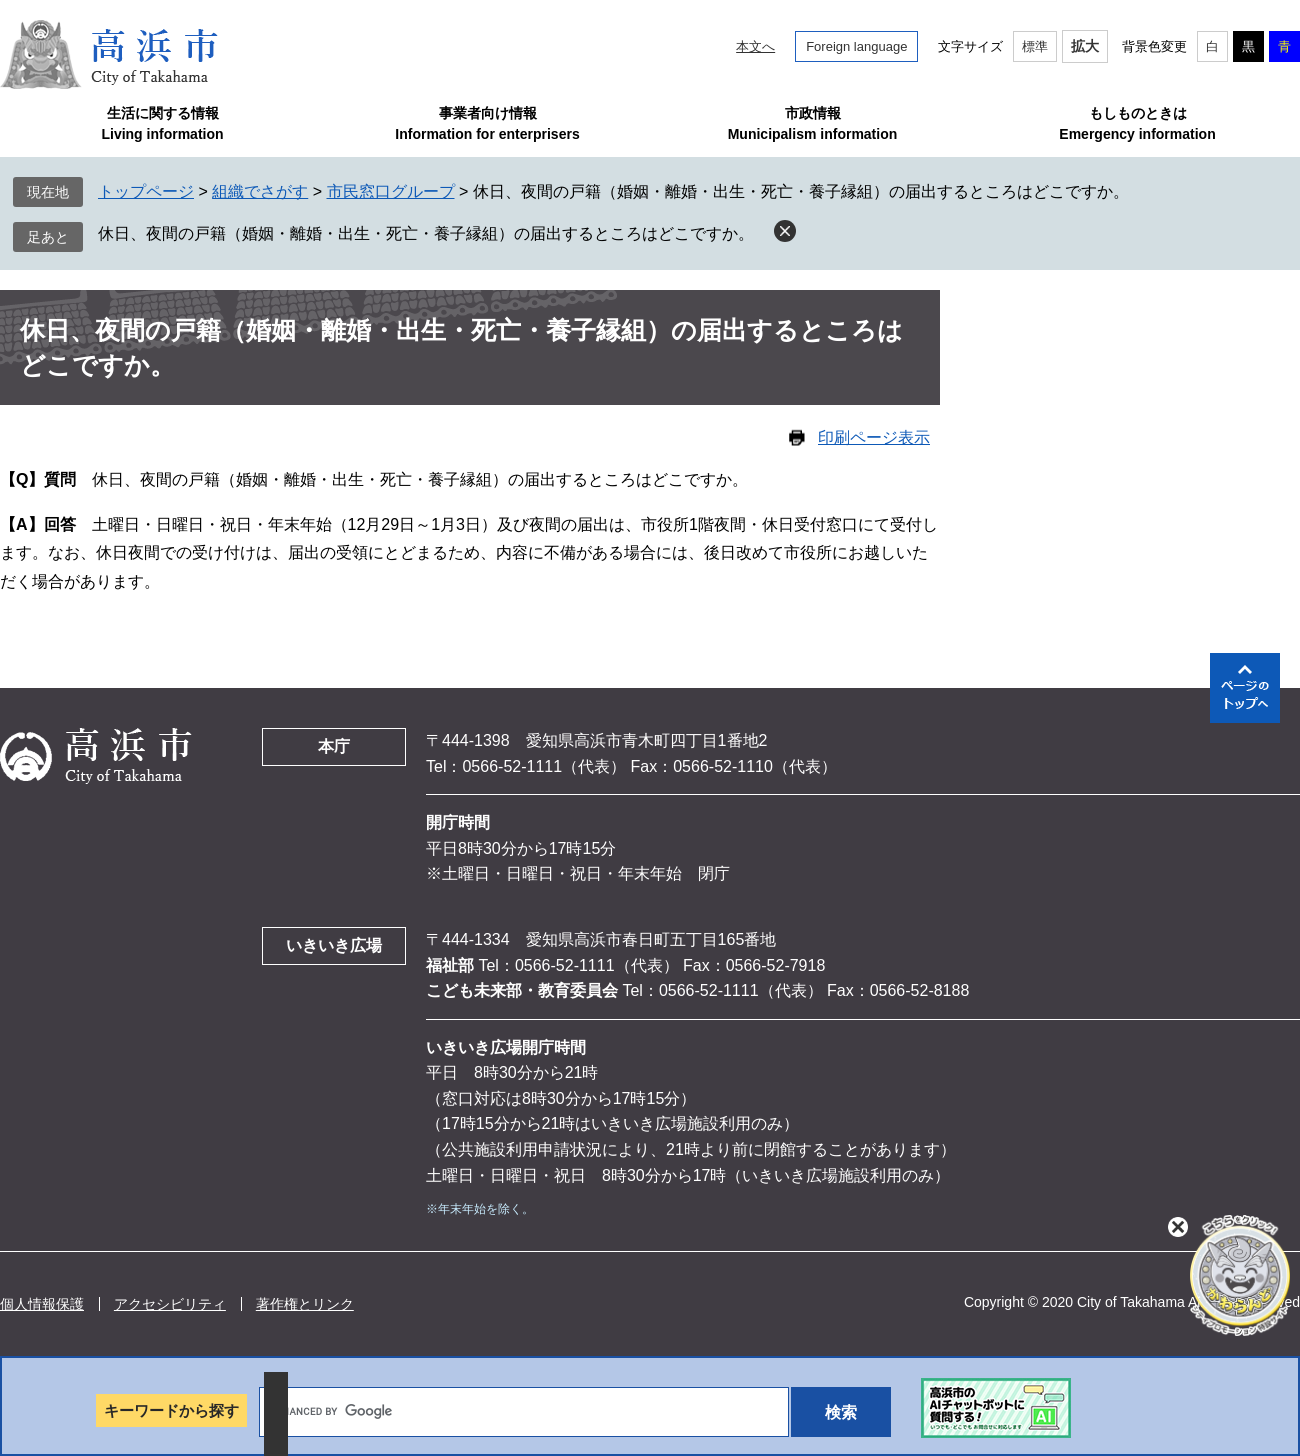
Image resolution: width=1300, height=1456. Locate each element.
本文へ (755, 46)
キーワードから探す (171, 1410)
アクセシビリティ (170, 1304)
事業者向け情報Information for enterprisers (487, 123)
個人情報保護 (42, 1304)
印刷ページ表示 (874, 437)
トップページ (146, 191)
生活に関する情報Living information (162, 123)
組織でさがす (260, 191)
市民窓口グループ (391, 191)
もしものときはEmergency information (1137, 123)
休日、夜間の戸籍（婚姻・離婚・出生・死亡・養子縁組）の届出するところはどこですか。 (426, 233)
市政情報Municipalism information (813, 123)
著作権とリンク (305, 1304)
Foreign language (856, 46)
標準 (1035, 46)
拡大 (1085, 46)
